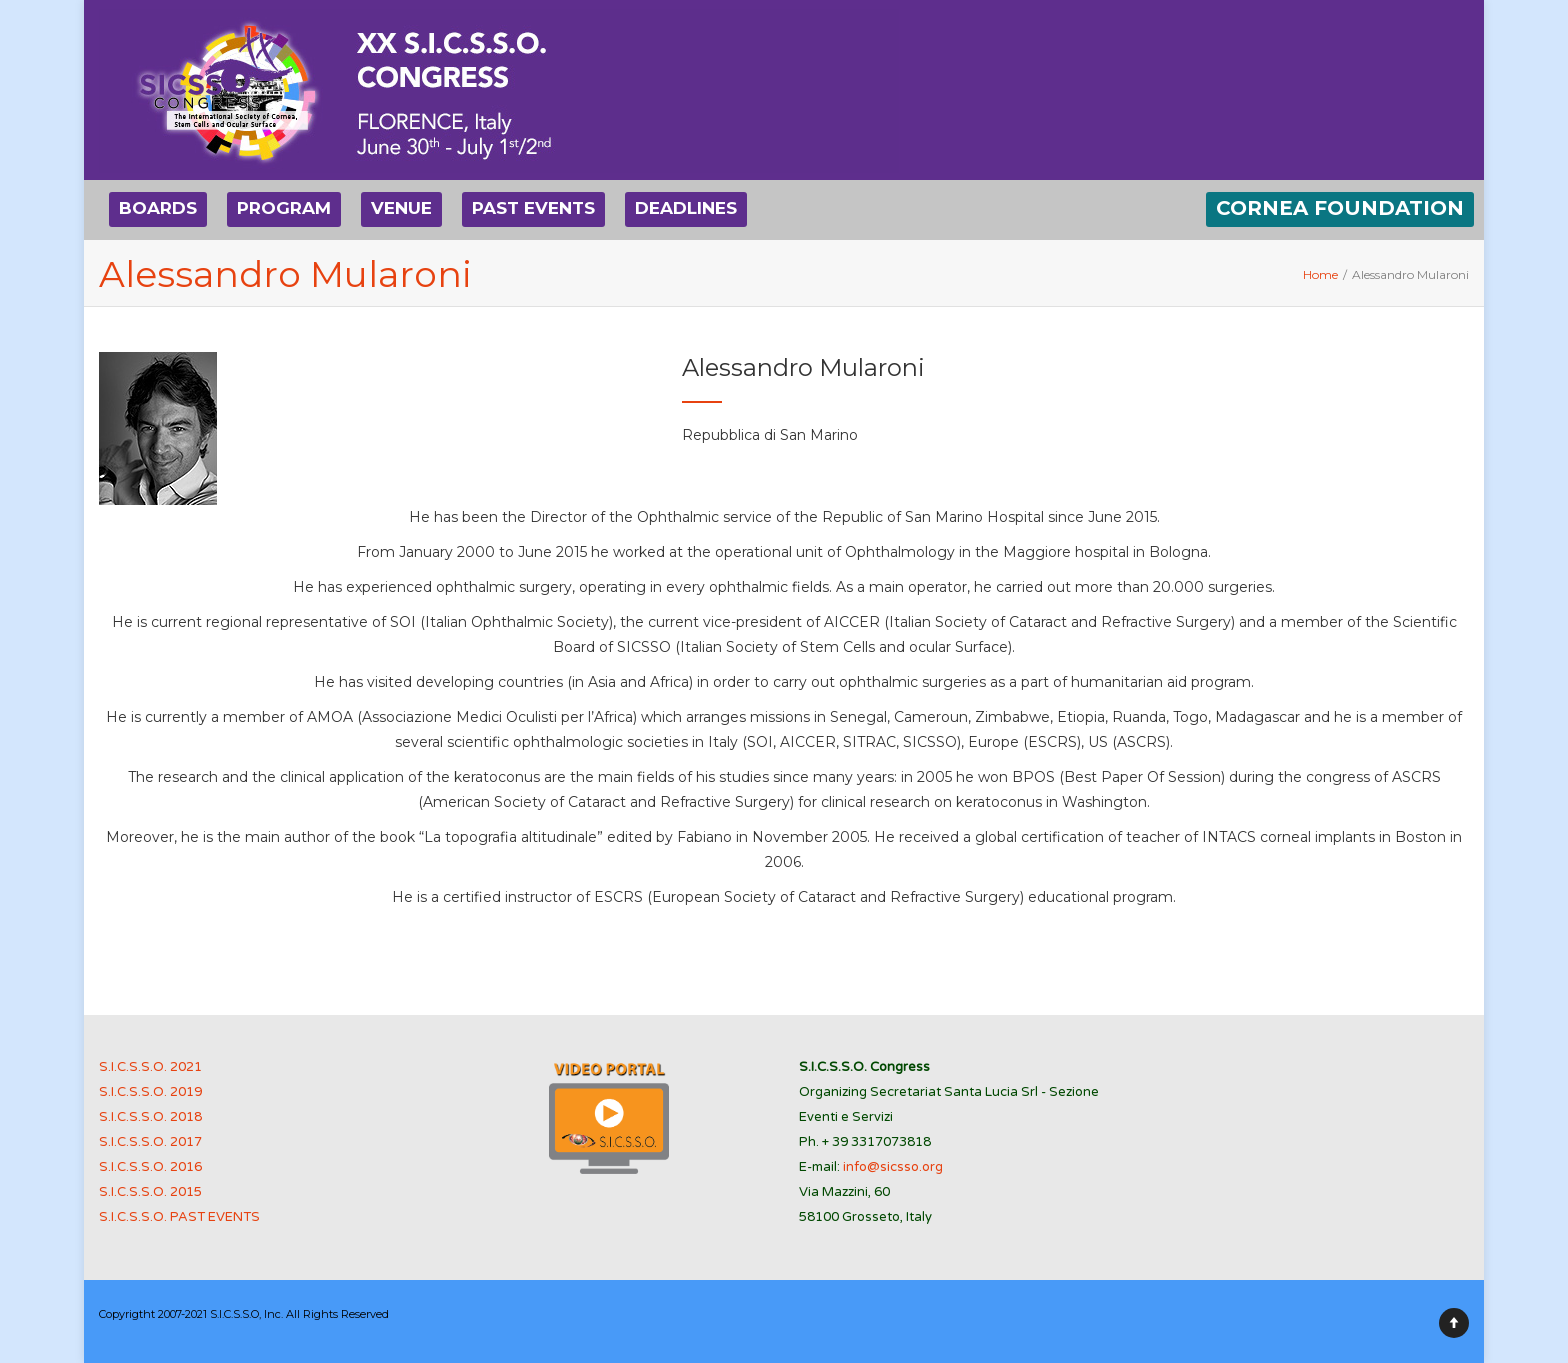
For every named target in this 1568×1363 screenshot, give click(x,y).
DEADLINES (686, 208)
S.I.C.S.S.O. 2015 (150, 1192)
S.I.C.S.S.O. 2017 (150, 1142)
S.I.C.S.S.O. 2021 (150, 1067)
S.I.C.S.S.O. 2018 (150, 1117)
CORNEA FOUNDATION (1340, 208)
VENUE (401, 208)
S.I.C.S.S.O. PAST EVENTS (179, 1217)
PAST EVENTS (533, 208)
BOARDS (158, 208)
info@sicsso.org (893, 1167)
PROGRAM (284, 208)
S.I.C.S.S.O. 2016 (150, 1167)
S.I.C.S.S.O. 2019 (150, 1092)
